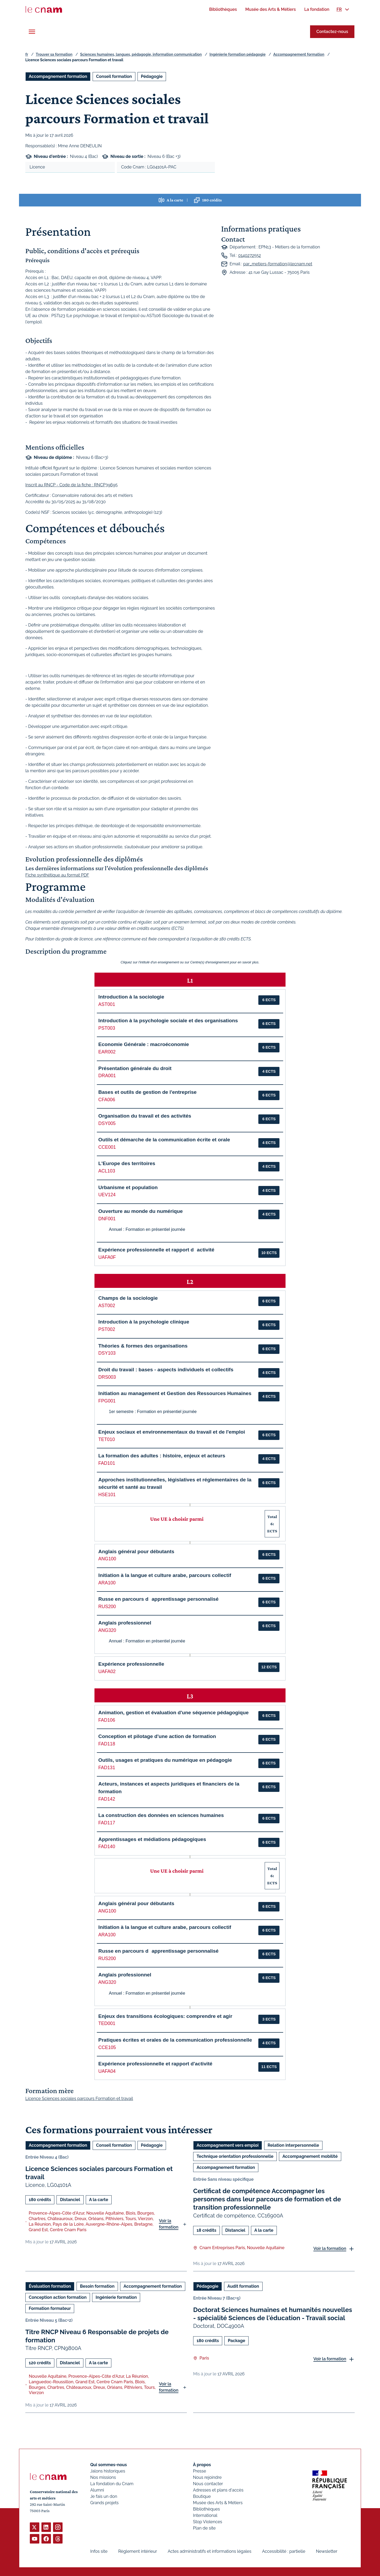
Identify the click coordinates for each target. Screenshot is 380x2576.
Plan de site (204, 2528)
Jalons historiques (107, 2471)
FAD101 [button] (106, 1463)
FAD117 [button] (106, 1822)
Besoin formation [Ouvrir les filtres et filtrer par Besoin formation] (97, 2285)
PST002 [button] (106, 1329)
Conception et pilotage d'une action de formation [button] (157, 1736)
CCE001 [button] (107, 1147)
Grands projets (104, 2502)
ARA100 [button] (107, 1582)
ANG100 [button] (107, 1558)
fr (26, 54)
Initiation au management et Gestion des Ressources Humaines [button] (174, 1393)
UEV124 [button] (107, 1194)
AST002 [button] (106, 1305)
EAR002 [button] (107, 1051)
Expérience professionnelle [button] (131, 1664)
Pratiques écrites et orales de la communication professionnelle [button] (175, 2040)
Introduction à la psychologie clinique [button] (143, 1322)
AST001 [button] (106, 1004)
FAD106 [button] (106, 1720)
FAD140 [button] (106, 1846)
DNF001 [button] (107, 1218)
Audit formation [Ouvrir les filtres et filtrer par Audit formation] (243, 2285)
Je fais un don (103, 2496)
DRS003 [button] (107, 1377)
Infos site (98, 2551)
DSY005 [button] (107, 1123)
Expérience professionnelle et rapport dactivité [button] (156, 1249)
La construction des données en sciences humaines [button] (161, 1815)
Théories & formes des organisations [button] (143, 1346)
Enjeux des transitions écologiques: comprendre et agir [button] (165, 2016)
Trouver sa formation (54, 54)
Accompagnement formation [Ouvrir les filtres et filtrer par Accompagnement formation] (58, 76)
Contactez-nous (332, 31)
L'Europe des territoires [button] (126, 1163)
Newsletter (326, 2551)
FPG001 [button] (107, 1401)
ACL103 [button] (106, 1171)
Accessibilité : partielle (283, 2551)
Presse (199, 2471)
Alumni (97, 2490)
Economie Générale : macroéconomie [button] (143, 1044)
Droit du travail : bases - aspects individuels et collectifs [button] (166, 1369)
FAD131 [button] (106, 1767)
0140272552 (249, 255)
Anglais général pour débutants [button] (136, 1551)
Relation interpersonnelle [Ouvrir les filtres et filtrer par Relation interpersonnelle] (293, 2145)
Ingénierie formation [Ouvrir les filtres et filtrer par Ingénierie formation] (116, 2297)
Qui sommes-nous (108, 2464)
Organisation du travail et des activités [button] (144, 1116)
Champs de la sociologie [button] (128, 1298)
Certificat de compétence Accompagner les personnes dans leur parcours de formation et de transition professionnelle (267, 2199)
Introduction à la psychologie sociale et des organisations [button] (168, 1020)
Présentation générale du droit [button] (135, 1068)
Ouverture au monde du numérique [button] (140, 1211)
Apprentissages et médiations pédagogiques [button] (152, 1839)
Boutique (202, 2496)
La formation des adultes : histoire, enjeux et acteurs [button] (161, 1455)
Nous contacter (208, 2483)
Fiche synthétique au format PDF (57, 875)
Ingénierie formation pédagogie (238, 54)
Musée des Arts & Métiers (218, 2502)
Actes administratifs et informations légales (209, 2551)
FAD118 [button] (106, 1743)
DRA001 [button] (107, 1075)
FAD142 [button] (106, 1799)
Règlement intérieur (137, 2551)
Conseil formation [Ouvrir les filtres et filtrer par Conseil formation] (114, 76)
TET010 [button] (106, 1439)
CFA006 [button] (106, 1099)
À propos (202, 2464)
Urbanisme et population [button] (128, 1187)
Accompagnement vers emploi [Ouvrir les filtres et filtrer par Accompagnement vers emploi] (228, 2145)
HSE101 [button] (107, 1494)
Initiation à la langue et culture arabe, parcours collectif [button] (164, 1575)
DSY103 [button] (107, 1353)
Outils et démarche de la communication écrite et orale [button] (164, 1139)
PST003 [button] (106, 1028)
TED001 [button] (107, 2023)
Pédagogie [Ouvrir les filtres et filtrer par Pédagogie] (152, 76)
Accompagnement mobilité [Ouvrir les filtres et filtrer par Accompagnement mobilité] (310, 2156)
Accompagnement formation (298, 54)
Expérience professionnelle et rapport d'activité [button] (155, 2063)
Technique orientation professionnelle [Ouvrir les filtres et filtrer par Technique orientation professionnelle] (235, 2156)
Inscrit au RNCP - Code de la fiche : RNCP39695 (71, 484)
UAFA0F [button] (107, 1257)
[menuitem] (222, 9)
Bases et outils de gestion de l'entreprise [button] (147, 1092)
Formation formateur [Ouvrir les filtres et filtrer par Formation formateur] (50, 2308)
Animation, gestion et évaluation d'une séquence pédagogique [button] (173, 1712)
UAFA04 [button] (107, 2071)
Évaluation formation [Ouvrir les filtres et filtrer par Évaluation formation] (50, 2285)
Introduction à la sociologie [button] (131, 997)
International (205, 2515)
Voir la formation (168, 2224)
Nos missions (103, 2477)
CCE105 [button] (107, 2047)
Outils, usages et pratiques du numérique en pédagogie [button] (165, 1760)
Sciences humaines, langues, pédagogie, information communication (141, 54)
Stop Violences (207, 2521)
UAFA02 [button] (107, 1671)
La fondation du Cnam (112, 2483)
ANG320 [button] (107, 1630)
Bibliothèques (206, 2509)
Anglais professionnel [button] (124, 1623)
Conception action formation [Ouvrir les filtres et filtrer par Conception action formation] (58, 2297)
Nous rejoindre (207, 2477)
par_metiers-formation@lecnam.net (277, 263)
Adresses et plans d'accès (218, 2490)
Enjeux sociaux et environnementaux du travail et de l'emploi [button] (171, 1432)
